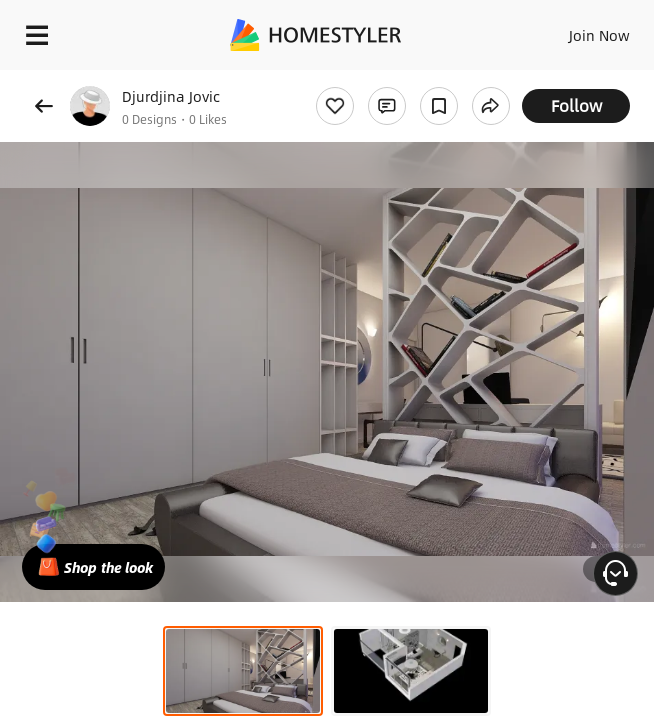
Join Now (599, 35)
